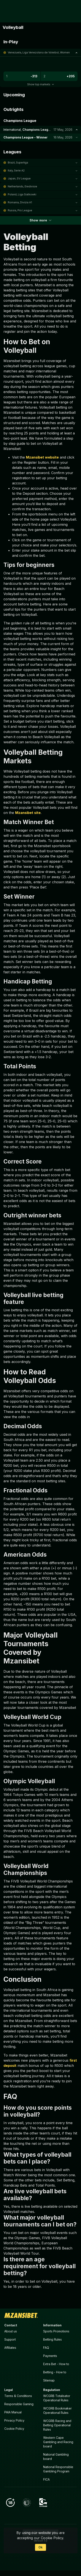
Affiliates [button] (10, 2347)
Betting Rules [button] (52, 2339)
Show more (40, 220)
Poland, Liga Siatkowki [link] (22, 194)
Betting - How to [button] (54, 2372)
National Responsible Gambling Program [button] (58, 2469)
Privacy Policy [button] (14, 2420)
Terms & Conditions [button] (18, 2396)
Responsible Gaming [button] (18, 2404)
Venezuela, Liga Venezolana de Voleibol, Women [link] (39, 52)
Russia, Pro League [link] (20, 210)
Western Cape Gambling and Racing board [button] (58, 2442)
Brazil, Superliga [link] (18, 162)
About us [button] (10, 2331)
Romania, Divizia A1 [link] (20, 202)
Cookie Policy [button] (14, 2428)
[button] (40, 52)
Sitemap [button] (49, 2380)
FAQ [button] (46, 2347)
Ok (40, 2547)
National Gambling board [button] (56, 2457)
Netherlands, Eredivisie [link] (22, 186)
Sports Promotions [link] (56, 2331)
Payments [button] (50, 2356)
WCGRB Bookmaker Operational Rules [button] (57, 2410)
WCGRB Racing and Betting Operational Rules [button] (57, 2425)
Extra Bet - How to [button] (56, 2364)
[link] (13, 11)
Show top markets (40, 84)
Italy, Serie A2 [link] (16, 170)
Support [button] (10, 2339)
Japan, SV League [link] (19, 178)
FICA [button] (46, 2479)
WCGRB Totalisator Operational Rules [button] (56, 2398)
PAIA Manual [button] (13, 2412)
